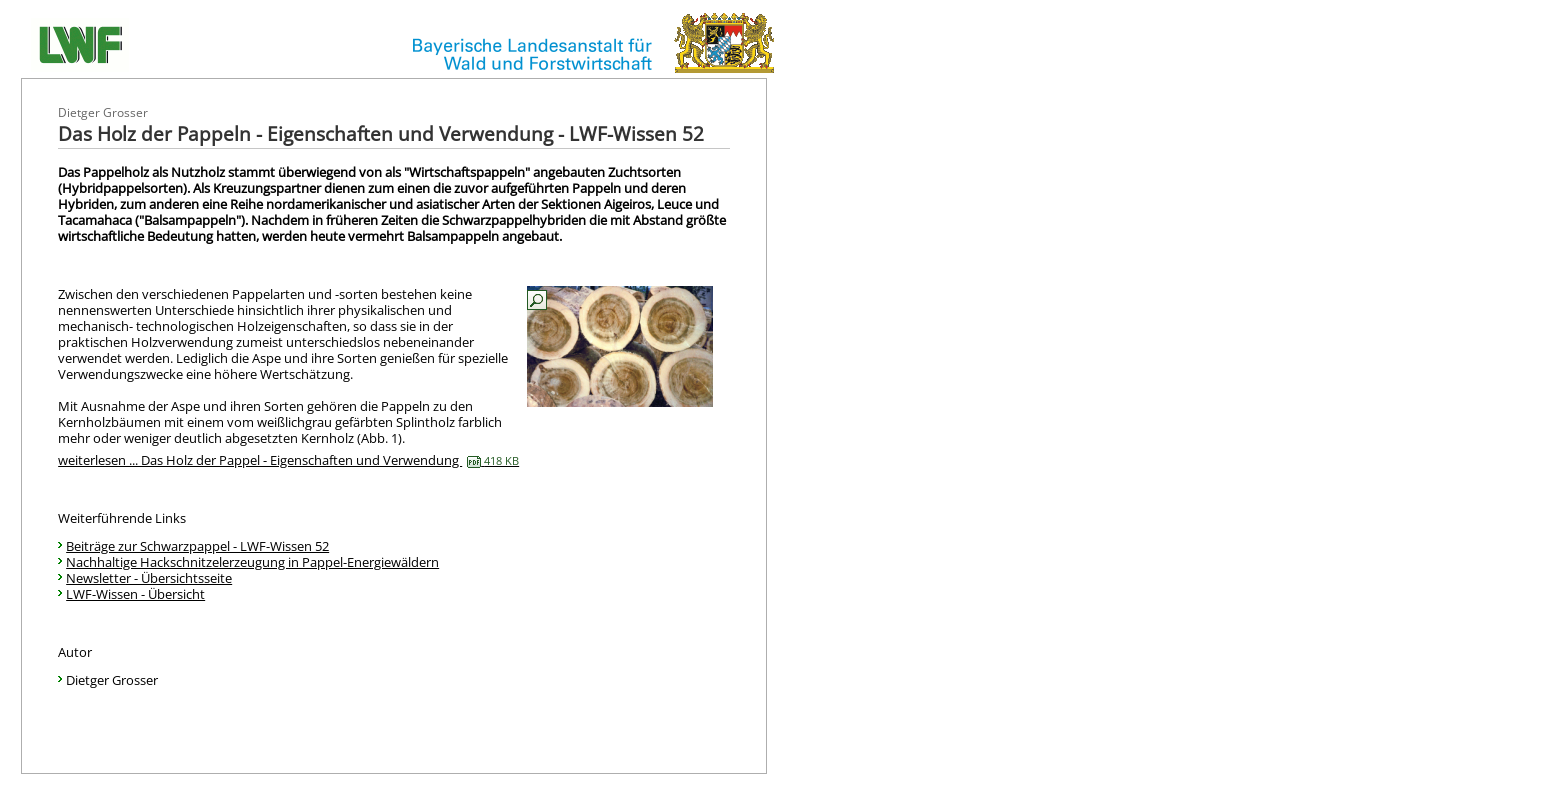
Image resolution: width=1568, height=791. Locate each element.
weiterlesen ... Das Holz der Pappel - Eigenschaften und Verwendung (288, 460)
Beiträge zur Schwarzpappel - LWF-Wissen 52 (197, 546)
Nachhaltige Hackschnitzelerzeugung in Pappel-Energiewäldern (252, 562)
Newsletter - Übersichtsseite (149, 578)
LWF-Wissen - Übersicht (135, 594)
